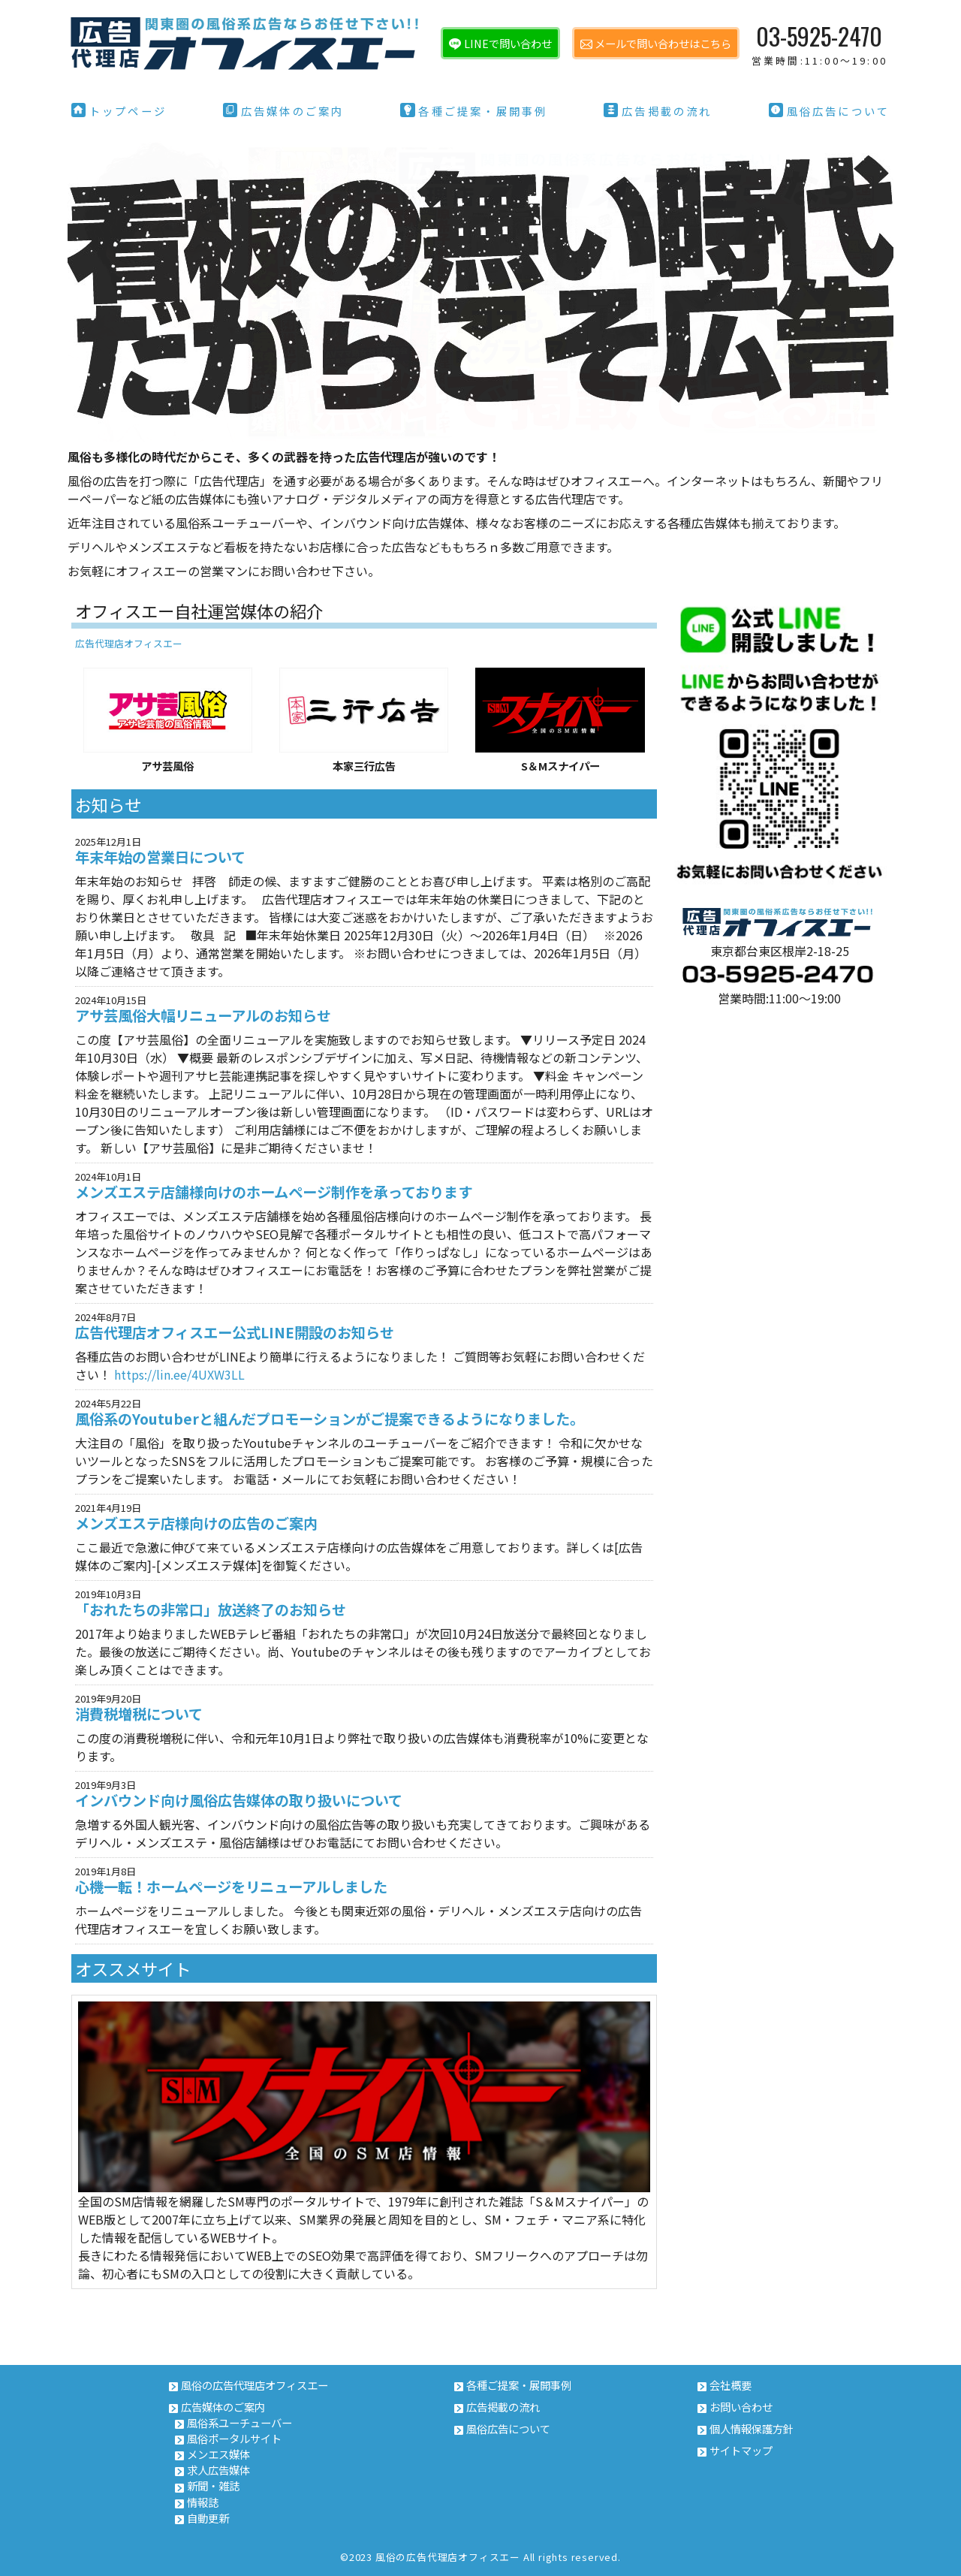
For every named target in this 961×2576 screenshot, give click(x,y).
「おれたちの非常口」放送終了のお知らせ (210, 1609)
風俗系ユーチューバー (239, 2422)
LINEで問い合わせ (508, 43)
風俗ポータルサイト (234, 2438)
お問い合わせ (741, 2407)
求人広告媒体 (218, 2470)
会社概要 (730, 2385)
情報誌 (202, 2502)
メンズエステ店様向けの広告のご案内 (196, 1523)
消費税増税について (139, 1714)
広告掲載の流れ (658, 111)
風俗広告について (829, 111)
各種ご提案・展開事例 (473, 111)
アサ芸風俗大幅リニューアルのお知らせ (203, 1015)
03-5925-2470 (819, 43)
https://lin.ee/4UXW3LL (179, 1374)
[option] (480, 291)
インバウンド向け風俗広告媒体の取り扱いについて (238, 1800)
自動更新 (208, 2518)
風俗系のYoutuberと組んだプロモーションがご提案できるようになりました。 (329, 1419)
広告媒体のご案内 (284, 111)
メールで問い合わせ (663, 43)
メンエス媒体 (218, 2454)
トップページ (119, 111)
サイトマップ (741, 2450)
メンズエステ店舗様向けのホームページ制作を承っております (273, 1192)
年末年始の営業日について (160, 857)
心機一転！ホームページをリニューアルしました (231, 1887)
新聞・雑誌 (213, 2485)
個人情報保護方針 (751, 2428)
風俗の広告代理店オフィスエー (254, 2385)
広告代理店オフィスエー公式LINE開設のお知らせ (234, 1332)
